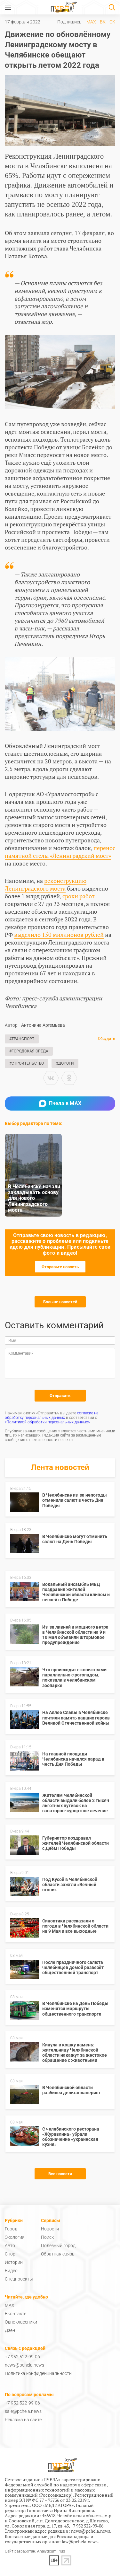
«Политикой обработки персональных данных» (47, 1422)
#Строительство (26, 1063)
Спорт (11, 2253)
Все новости (60, 2173)
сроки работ (78, 896)
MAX (91, 21)
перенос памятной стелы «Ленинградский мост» (60, 851)
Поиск (47, 2237)
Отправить (60, 1395)
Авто (10, 2245)
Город (11, 2228)
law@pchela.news (80, 2541)
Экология (15, 2237)
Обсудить (106, 1039)
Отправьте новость (60, 1266)
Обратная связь (58, 2253)
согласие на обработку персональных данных (51, 1415)
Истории (14, 2262)
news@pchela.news (24, 2365)
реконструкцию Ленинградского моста (45, 884)
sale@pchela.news (23, 2411)
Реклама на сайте (23, 2419)
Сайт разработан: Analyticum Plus (35, 2551)
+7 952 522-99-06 (22, 2356)
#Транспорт (21, 1039)
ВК (103, 21)
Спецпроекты (19, 2278)
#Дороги (65, 1063)
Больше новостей (60, 1301)
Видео (11, 2270)
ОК (112, 21)
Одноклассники (21, 2322)
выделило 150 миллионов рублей (59, 934)
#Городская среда (28, 1051)
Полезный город (58, 2245)
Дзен (10, 2330)
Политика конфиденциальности (38, 2373)
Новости (50, 2228)
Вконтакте (15, 2313)
